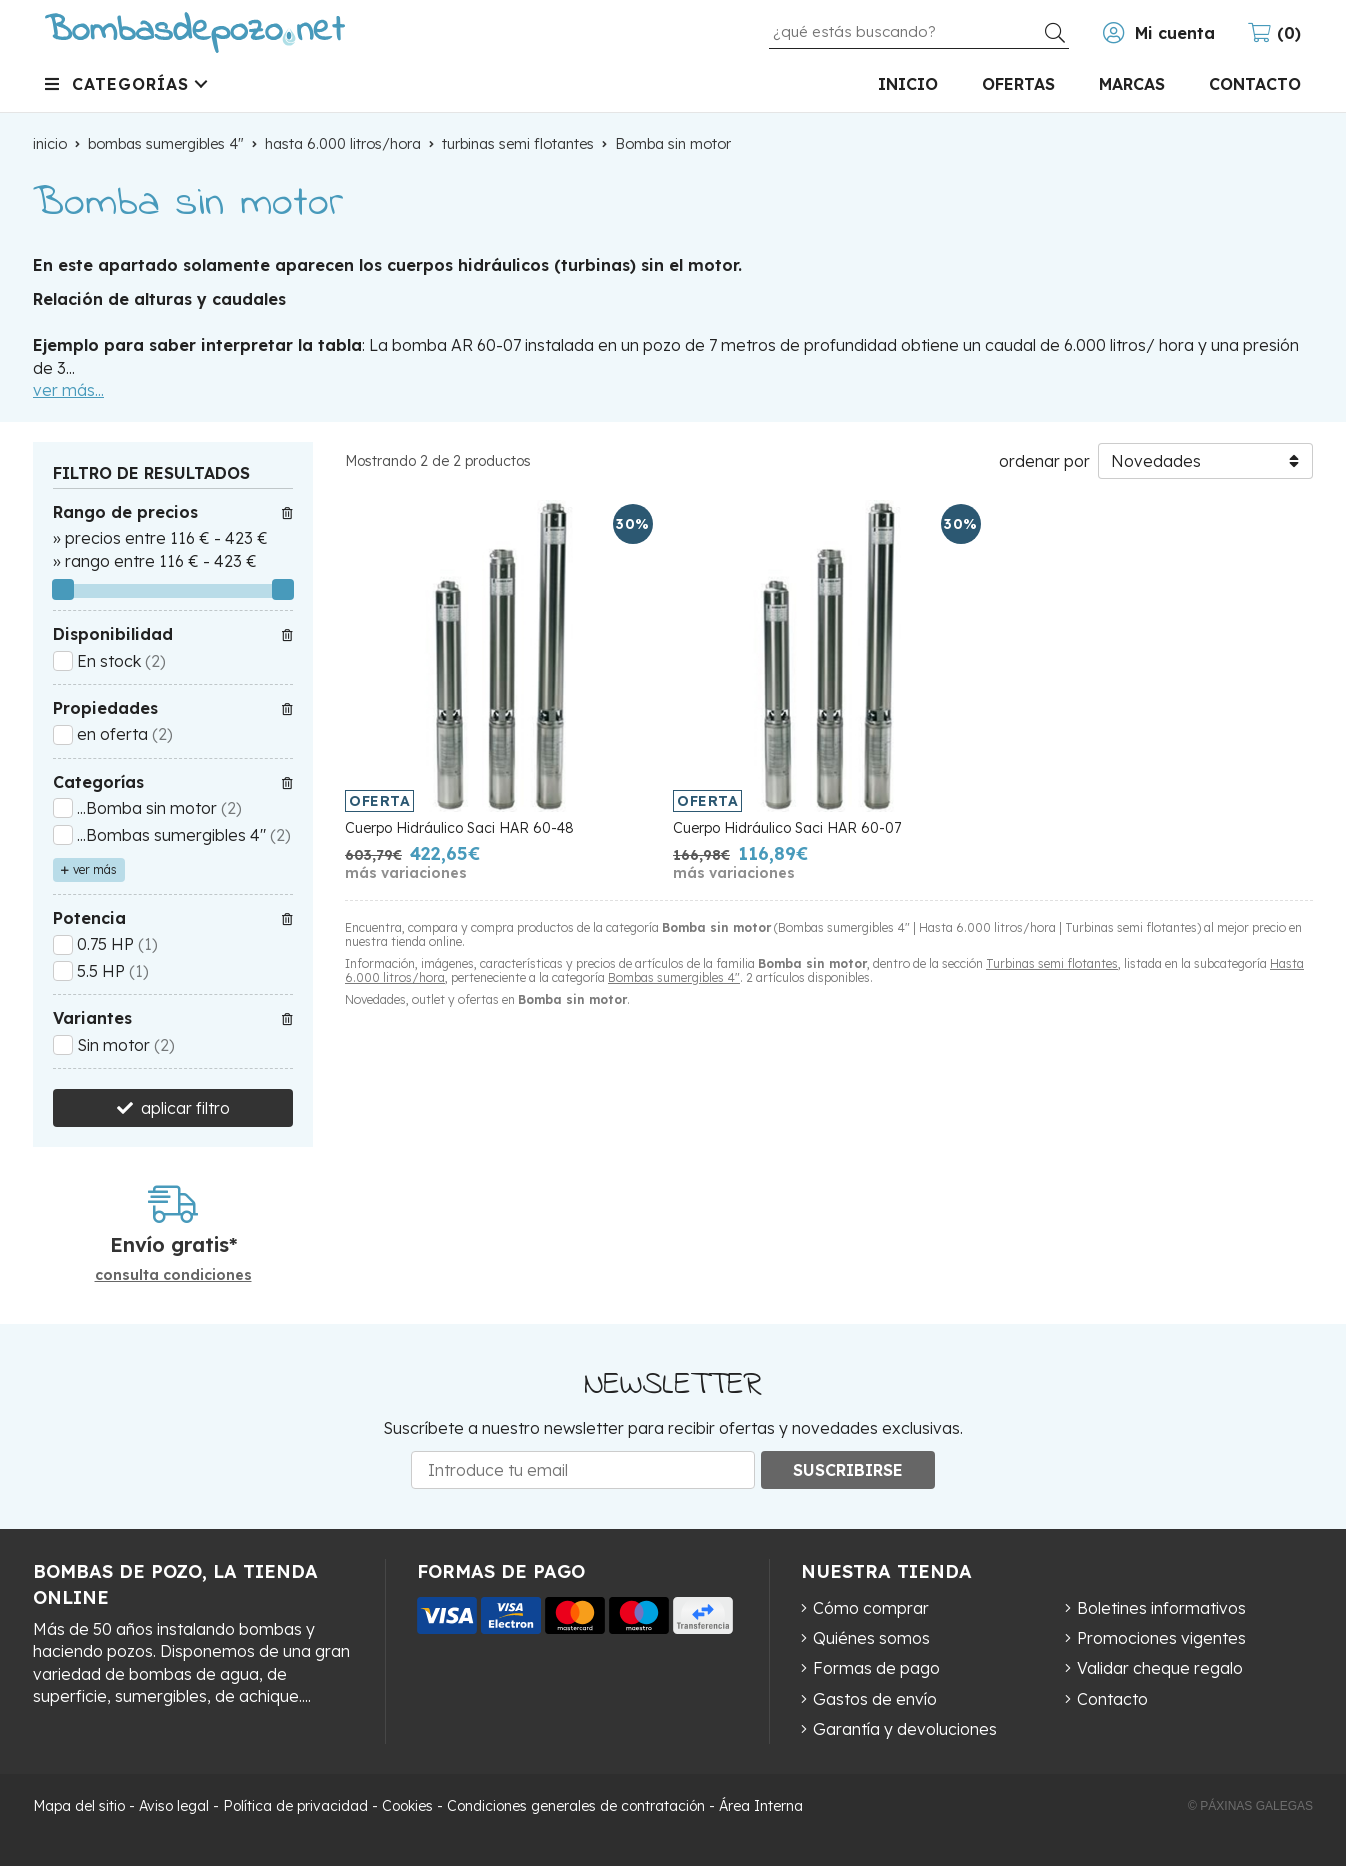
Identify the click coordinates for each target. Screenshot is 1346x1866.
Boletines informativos (1161, 1608)
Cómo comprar (871, 1608)
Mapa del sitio (79, 1806)
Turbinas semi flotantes (1052, 963)
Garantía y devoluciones (905, 1729)
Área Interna (761, 1806)
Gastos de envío (875, 1699)
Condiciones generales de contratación (576, 1806)
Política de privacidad (295, 1806)
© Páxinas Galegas (1250, 1806)
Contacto (1112, 1699)
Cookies (407, 1806)
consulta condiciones (173, 1275)
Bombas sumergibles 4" (674, 977)
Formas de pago (876, 1668)
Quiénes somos (871, 1638)
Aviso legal (174, 1806)
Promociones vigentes (1161, 1638)
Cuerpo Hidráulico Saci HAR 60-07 (787, 828)
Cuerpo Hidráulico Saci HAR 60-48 (459, 828)
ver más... (68, 390)
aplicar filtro (185, 1108)
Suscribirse (848, 1470)
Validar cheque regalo (1160, 1668)
